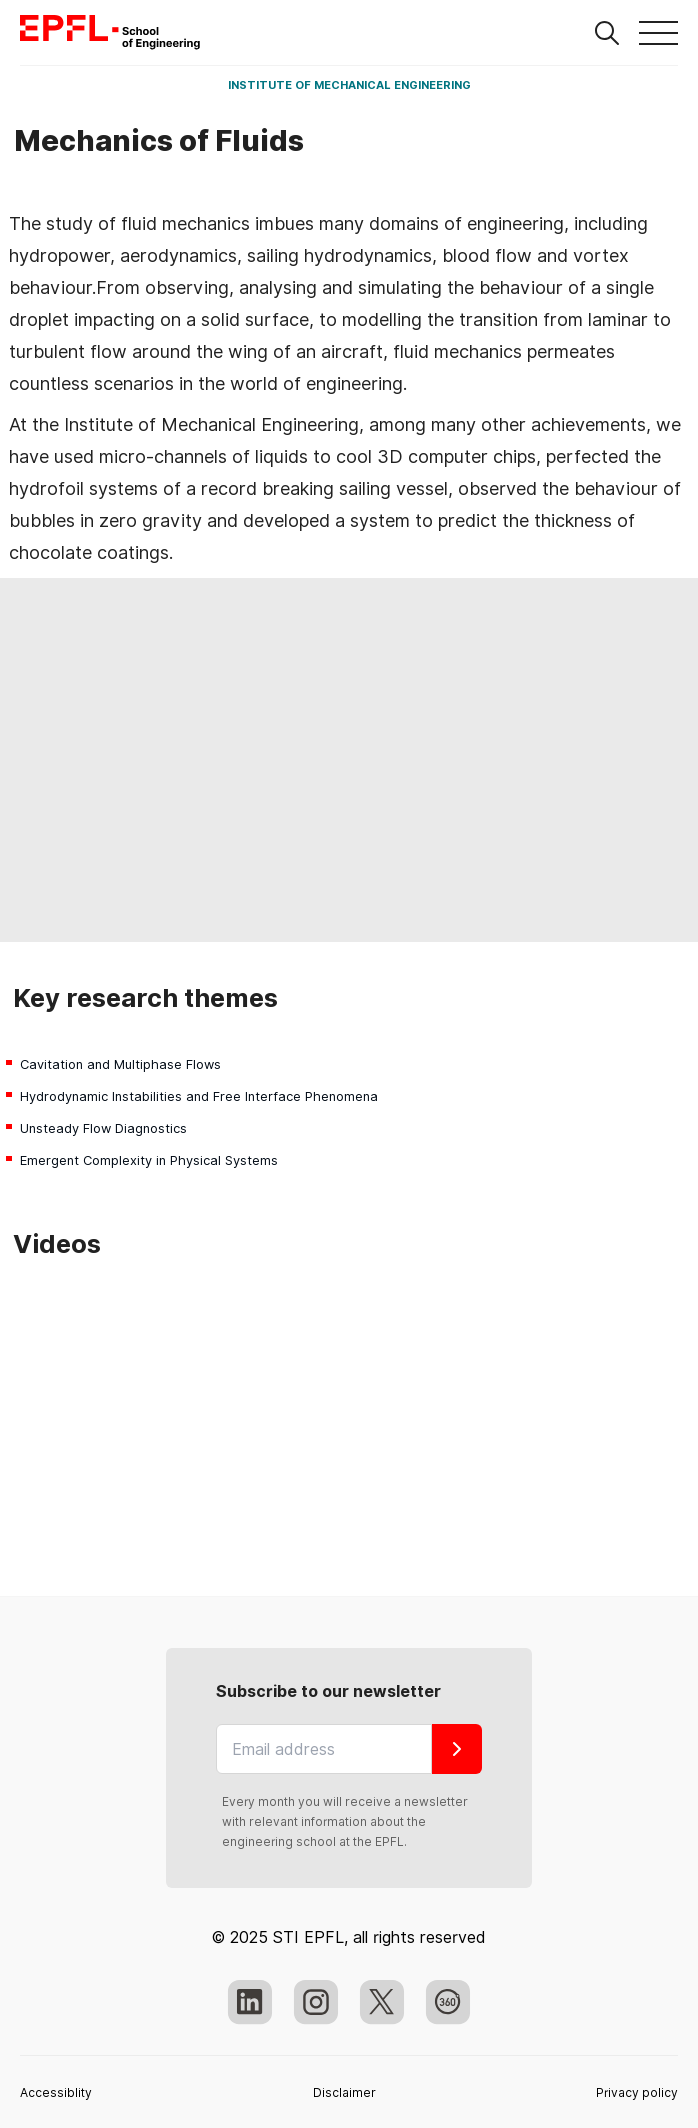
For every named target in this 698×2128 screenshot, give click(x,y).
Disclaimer (344, 2092)
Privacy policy (637, 2092)
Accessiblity (56, 2092)
